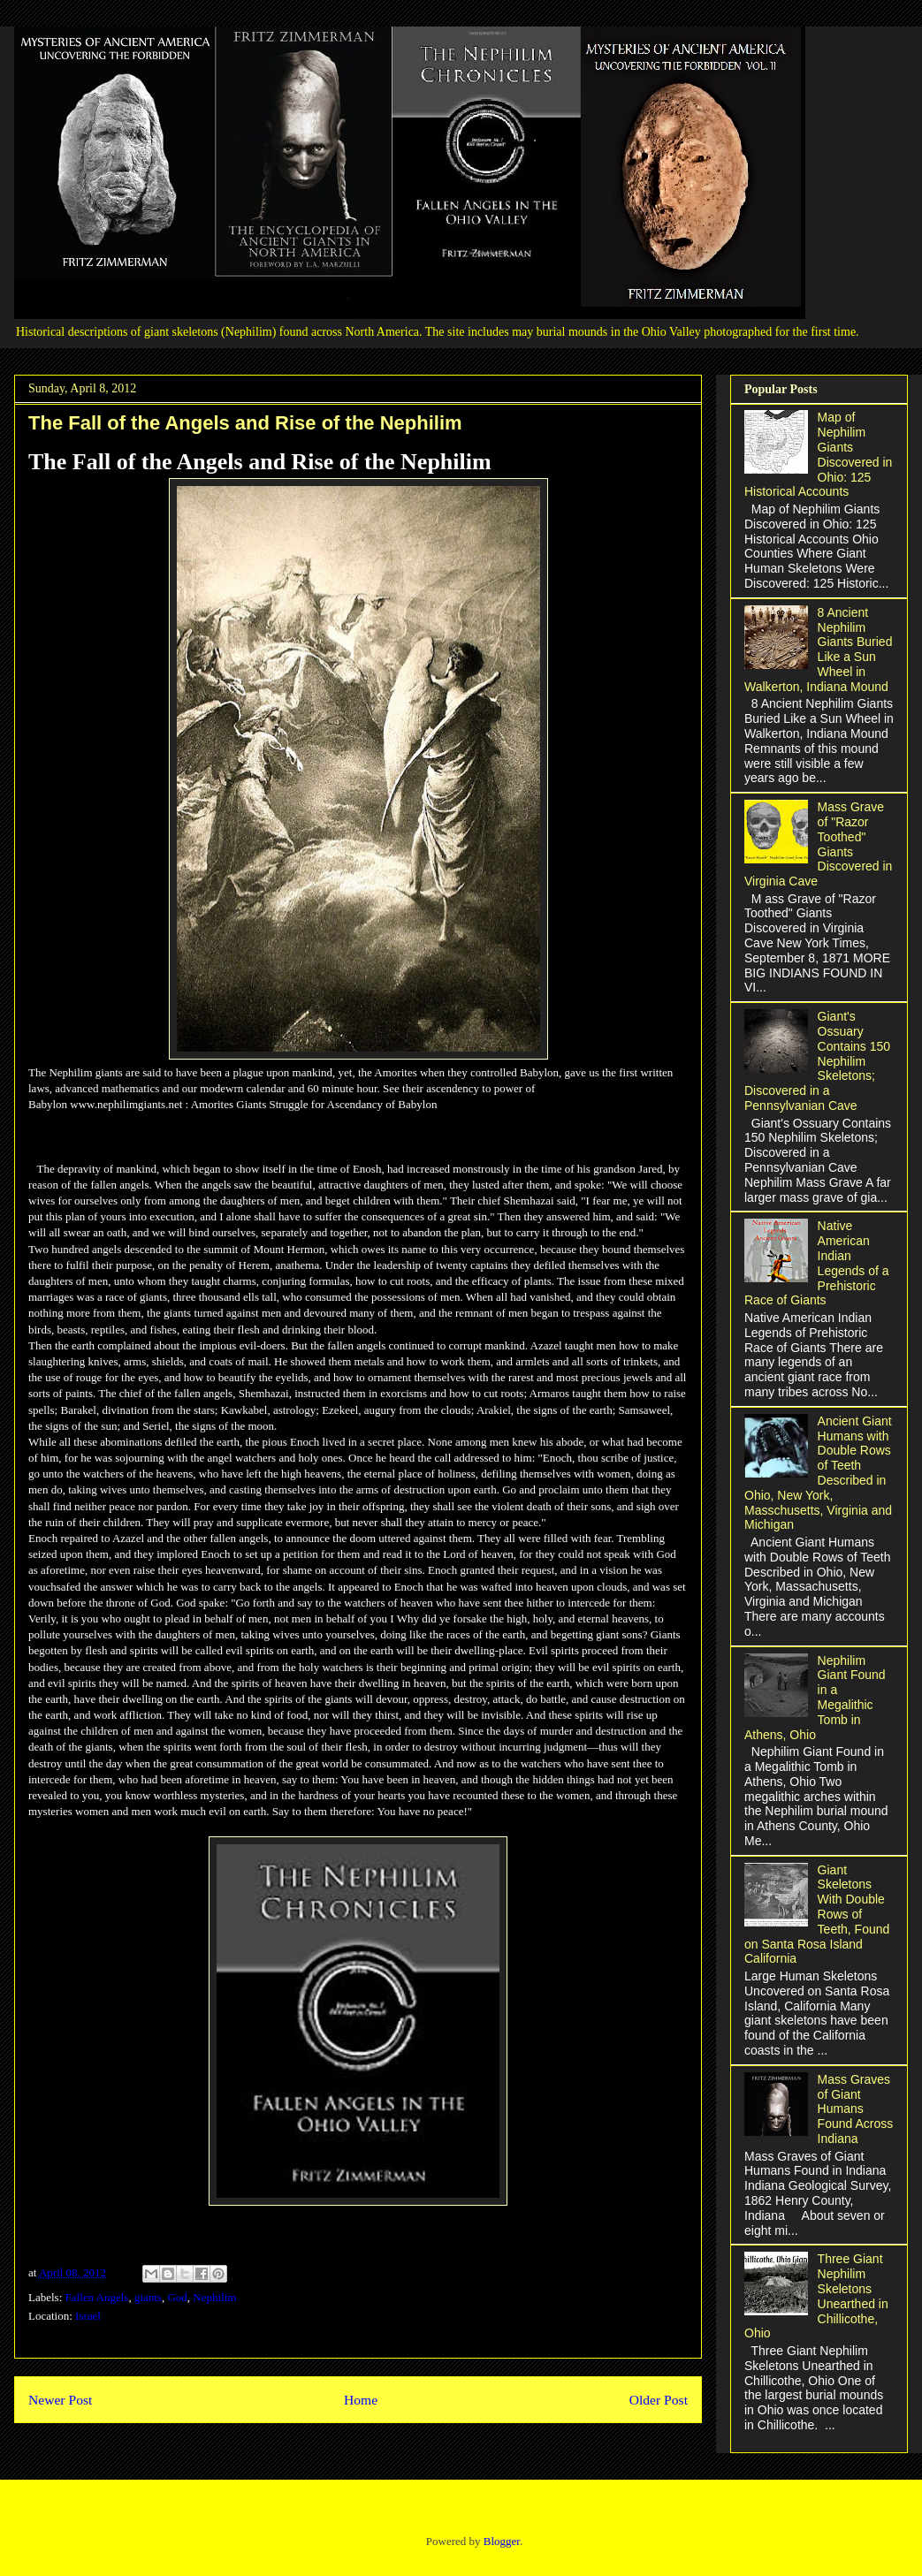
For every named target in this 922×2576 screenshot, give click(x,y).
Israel (88, 2315)
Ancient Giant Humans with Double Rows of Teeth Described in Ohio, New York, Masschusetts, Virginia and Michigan (818, 1473)
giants (148, 2297)
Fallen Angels (97, 2297)
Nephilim (214, 2297)
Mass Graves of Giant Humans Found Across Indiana (856, 2109)
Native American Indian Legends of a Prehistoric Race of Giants (816, 1263)
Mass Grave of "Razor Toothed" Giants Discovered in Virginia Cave (818, 844)
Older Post (658, 2399)
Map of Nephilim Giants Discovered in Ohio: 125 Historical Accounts (818, 454)
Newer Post (60, 2399)
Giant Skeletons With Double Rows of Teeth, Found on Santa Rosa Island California (816, 1914)
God (177, 2297)
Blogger (502, 2541)
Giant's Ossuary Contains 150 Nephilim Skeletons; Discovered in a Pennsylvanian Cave (817, 1061)
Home (360, 2399)
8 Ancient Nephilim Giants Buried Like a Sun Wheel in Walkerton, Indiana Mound (818, 649)
